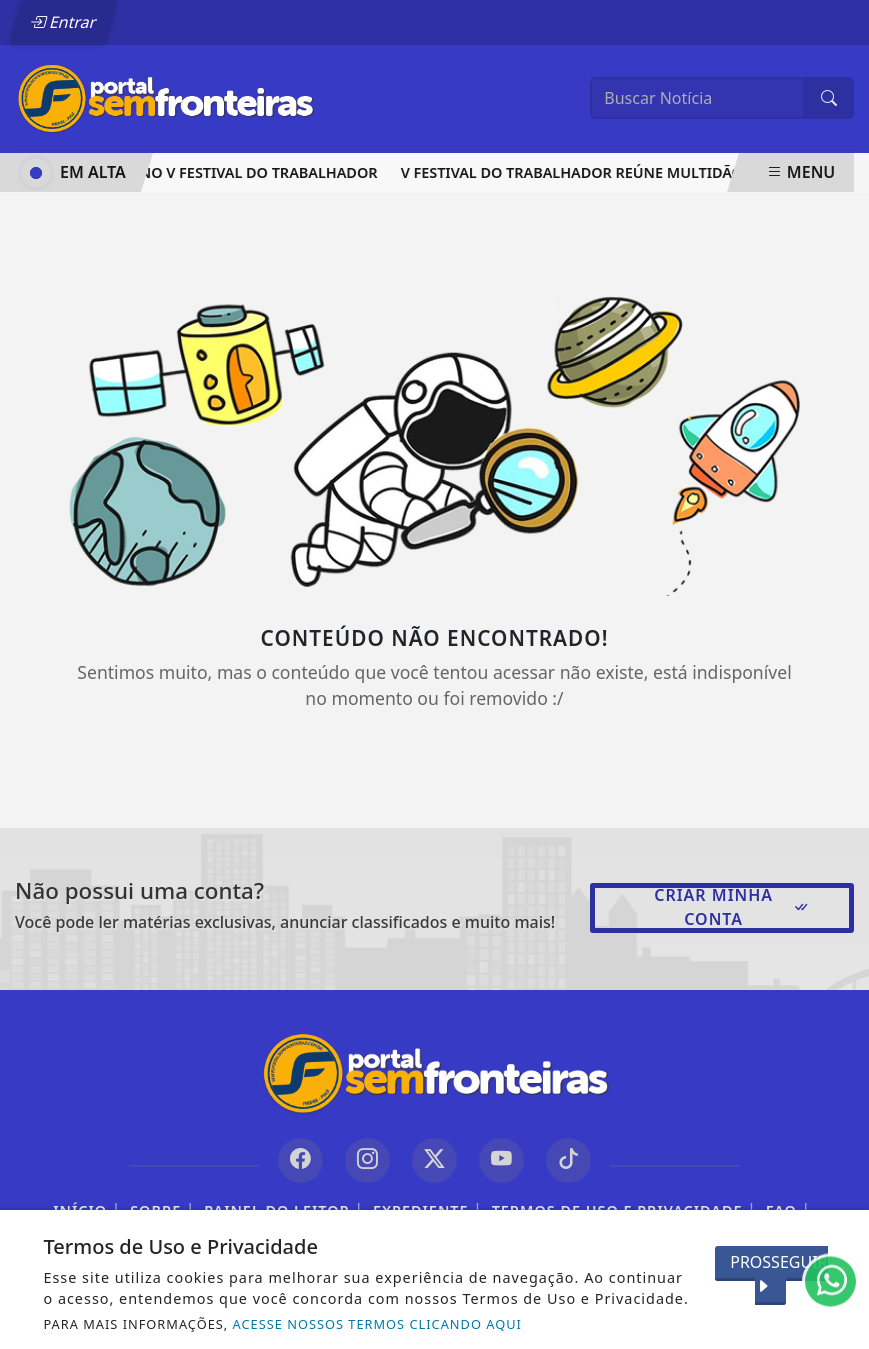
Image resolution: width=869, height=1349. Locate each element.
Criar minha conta (732, 907)
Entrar (63, 22)
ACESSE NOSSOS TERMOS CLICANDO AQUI (377, 1324)
